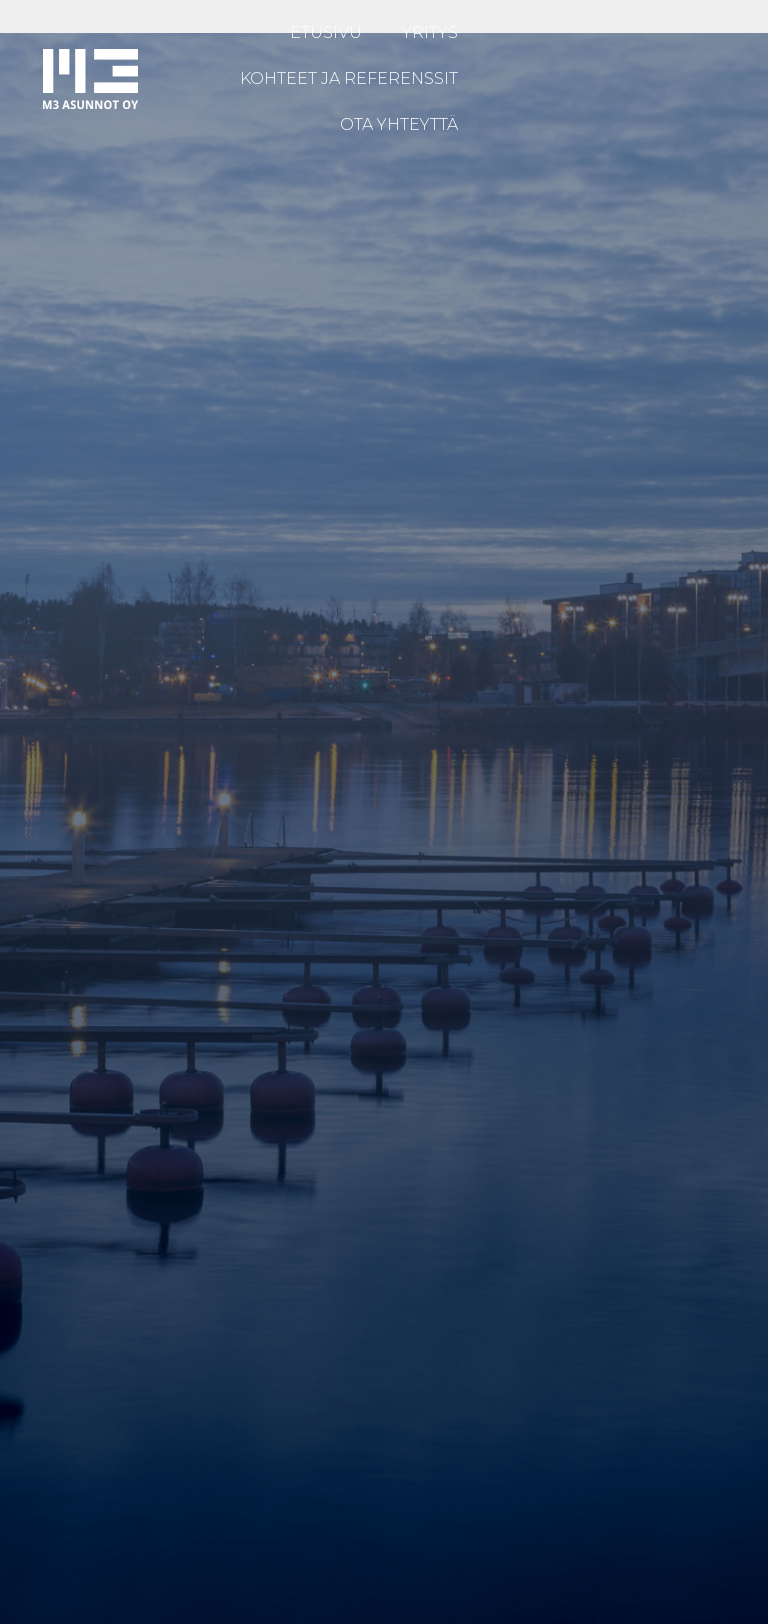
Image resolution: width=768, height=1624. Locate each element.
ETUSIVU (326, 32)
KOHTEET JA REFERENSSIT (349, 78)
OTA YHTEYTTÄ (399, 124)
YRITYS (430, 32)
